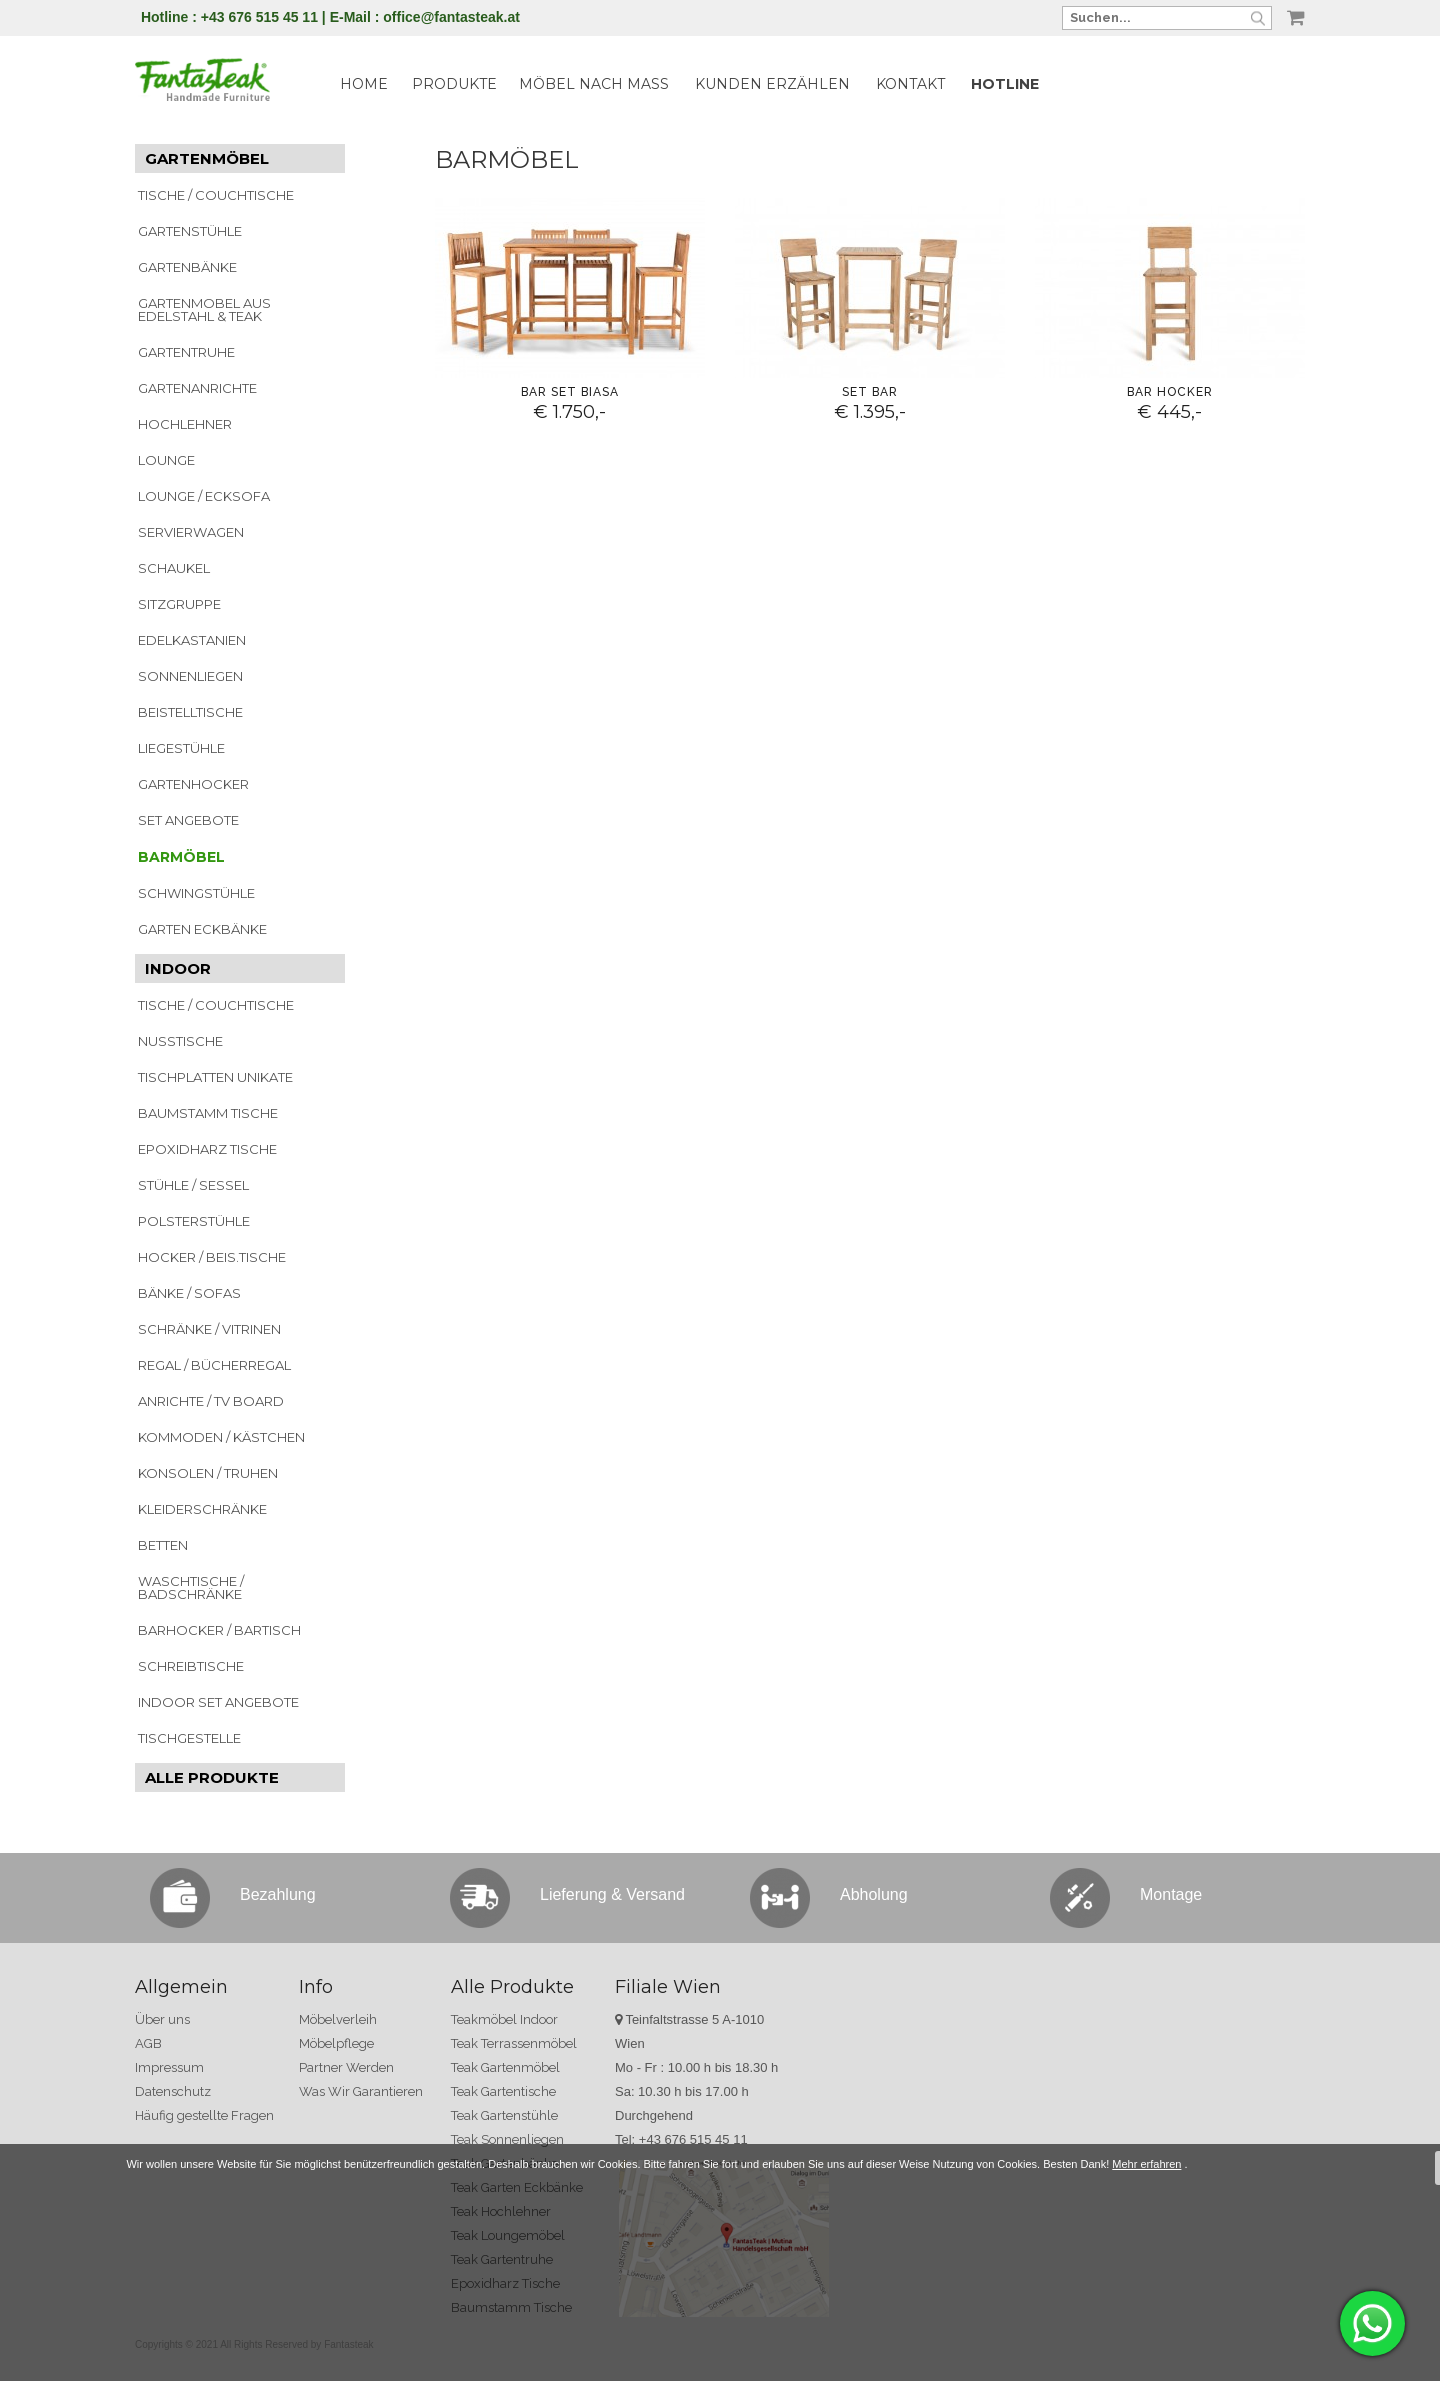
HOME (364, 84)
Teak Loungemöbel (508, 2235)
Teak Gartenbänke (504, 2163)
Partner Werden (346, 2067)
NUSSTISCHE (180, 1041)
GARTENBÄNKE (187, 267)
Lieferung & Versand (612, 1894)
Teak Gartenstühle (504, 2115)
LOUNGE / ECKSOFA (204, 496)
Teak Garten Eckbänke (517, 2187)
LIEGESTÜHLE (181, 748)
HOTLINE (1005, 84)
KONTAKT (910, 84)
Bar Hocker (1170, 392)
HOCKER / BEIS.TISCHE (212, 1257)
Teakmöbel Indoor (504, 2019)
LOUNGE (166, 460)
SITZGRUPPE (179, 604)
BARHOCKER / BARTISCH (219, 1630)
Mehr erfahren (1146, 2282)
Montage (1171, 1894)
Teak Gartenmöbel (505, 2067)
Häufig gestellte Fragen (204, 2115)
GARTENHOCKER (193, 784)
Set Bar (870, 392)
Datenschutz (173, 2091)
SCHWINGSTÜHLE (196, 893)
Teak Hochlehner (501, 2211)
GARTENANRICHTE (197, 388)
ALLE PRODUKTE (212, 1777)
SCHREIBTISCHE (191, 1666)
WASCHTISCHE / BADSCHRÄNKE (191, 1587)
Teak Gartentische (503, 2091)
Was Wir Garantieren (361, 2091)
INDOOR (178, 968)
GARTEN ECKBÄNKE (202, 929)
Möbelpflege (336, 2043)
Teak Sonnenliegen (507, 2139)
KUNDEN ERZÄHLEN (772, 84)
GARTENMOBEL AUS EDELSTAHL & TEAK (204, 309)
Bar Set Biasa (570, 392)
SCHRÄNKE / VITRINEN (209, 1329)
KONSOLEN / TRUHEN (208, 1473)
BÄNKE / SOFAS (189, 1293)
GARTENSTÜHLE (190, 231)
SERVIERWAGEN (191, 532)
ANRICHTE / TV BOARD (211, 1401)
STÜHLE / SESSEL (193, 1185)
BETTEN (163, 1545)
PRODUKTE (454, 84)
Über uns (162, 2019)
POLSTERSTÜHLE (194, 1221)
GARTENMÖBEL (207, 158)
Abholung (874, 1894)
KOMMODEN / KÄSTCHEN (221, 1437)
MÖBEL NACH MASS (594, 84)
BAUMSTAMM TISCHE (208, 1113)
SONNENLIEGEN (190, 676)
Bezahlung (278, 1894)
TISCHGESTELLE (189, 1738)
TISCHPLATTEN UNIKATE (215, 1077)
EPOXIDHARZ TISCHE (207, 1149)
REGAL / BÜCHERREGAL (214, 1365)
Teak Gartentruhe (502, 2259)
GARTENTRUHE (186, 352)
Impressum (169, 2067)
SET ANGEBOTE (188, 820)
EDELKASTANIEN (192, 640)
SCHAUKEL (174, 568)
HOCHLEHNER (185, 424)
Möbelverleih (338, 2019)
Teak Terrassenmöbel (514, 2043)
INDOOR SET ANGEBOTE (218, 1702)
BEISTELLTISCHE (190, 712)
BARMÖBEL (181, 857)
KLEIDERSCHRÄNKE (202, 1509)
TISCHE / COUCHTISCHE (216, 195)
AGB (148, 2043)
